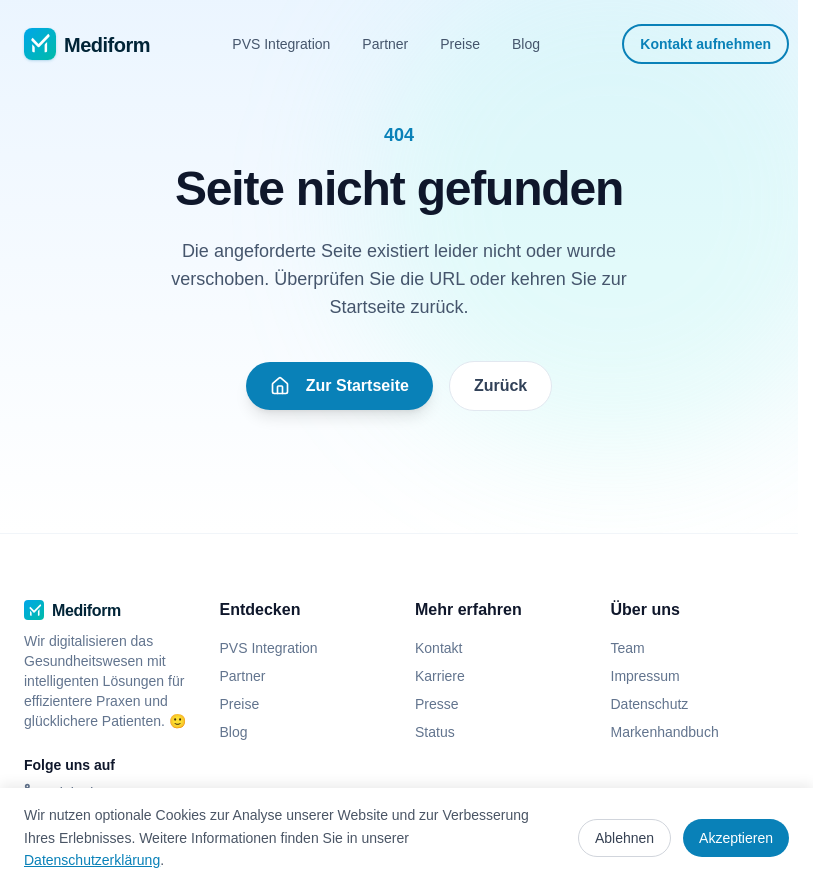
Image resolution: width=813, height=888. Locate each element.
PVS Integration (281, 44)
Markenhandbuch (665, 732)
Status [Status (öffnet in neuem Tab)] (443, 732)
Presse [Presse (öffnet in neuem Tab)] (445, 704)
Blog (526, 44)
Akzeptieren (736, 838)
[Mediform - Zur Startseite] (87, 44)
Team (628, 648)
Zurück (500, 385)
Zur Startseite (339, 386)
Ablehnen (624, 838)
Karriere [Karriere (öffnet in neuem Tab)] (448, 676)
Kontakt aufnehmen (705, 44)
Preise (460, 44)
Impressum (645, 676)
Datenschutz (650, 704)
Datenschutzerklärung (92, 860)
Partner (385, 44)
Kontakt (438, 648)
